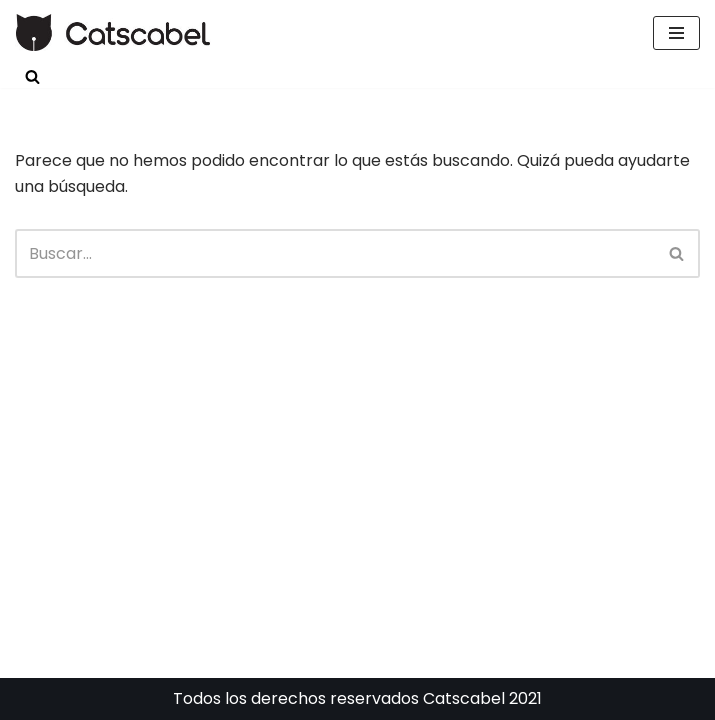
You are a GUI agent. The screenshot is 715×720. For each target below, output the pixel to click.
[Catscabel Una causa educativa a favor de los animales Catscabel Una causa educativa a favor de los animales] (114, 32)
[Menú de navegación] (676, 33)
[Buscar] (32, 76)
